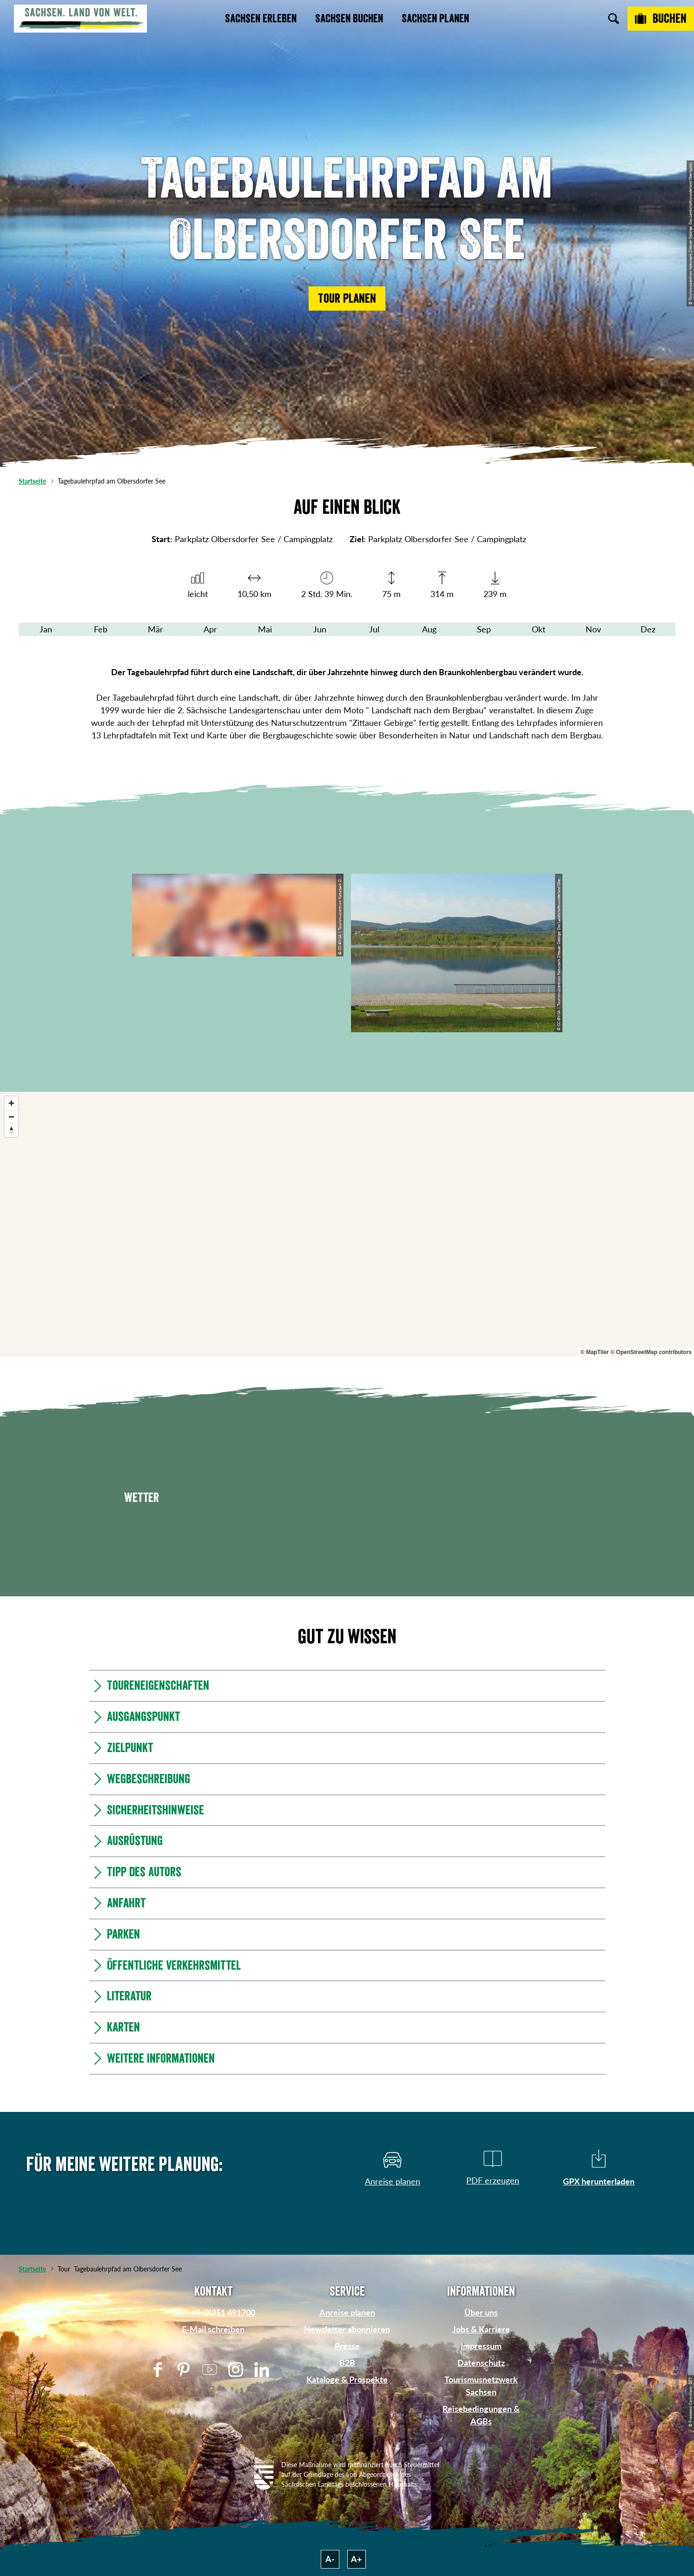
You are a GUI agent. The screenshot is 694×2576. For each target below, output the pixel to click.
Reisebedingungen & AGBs (481, 2414)
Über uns (481, 2312)
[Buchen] (661, 19)
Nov (593, 629)
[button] (347, 298)
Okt (538, 629)
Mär (155, 629)
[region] (347, 1224)
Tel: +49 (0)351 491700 (213, 2312)
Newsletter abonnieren (347, 2329)
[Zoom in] (11, 1103)
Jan (46, 629)
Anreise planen (347, 2312)
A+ (356, 2559)
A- (330, 2559)
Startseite (32, 481)
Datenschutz (481, 2362)
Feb (100, 629)
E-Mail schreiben (213, 2329)
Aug (429, 629)
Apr (210, 629)
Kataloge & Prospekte (347, 2379)
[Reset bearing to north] (11, 1130)
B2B (347, 2362)
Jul (374, 629)
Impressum (481, 2346)
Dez (648, 629)
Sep (484, 629)
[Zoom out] (11, 1116)
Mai (265, 629)
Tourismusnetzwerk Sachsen (481, 2385)
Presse (347, 2346)
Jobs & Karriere (481, 2329)
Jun (319, 629)
